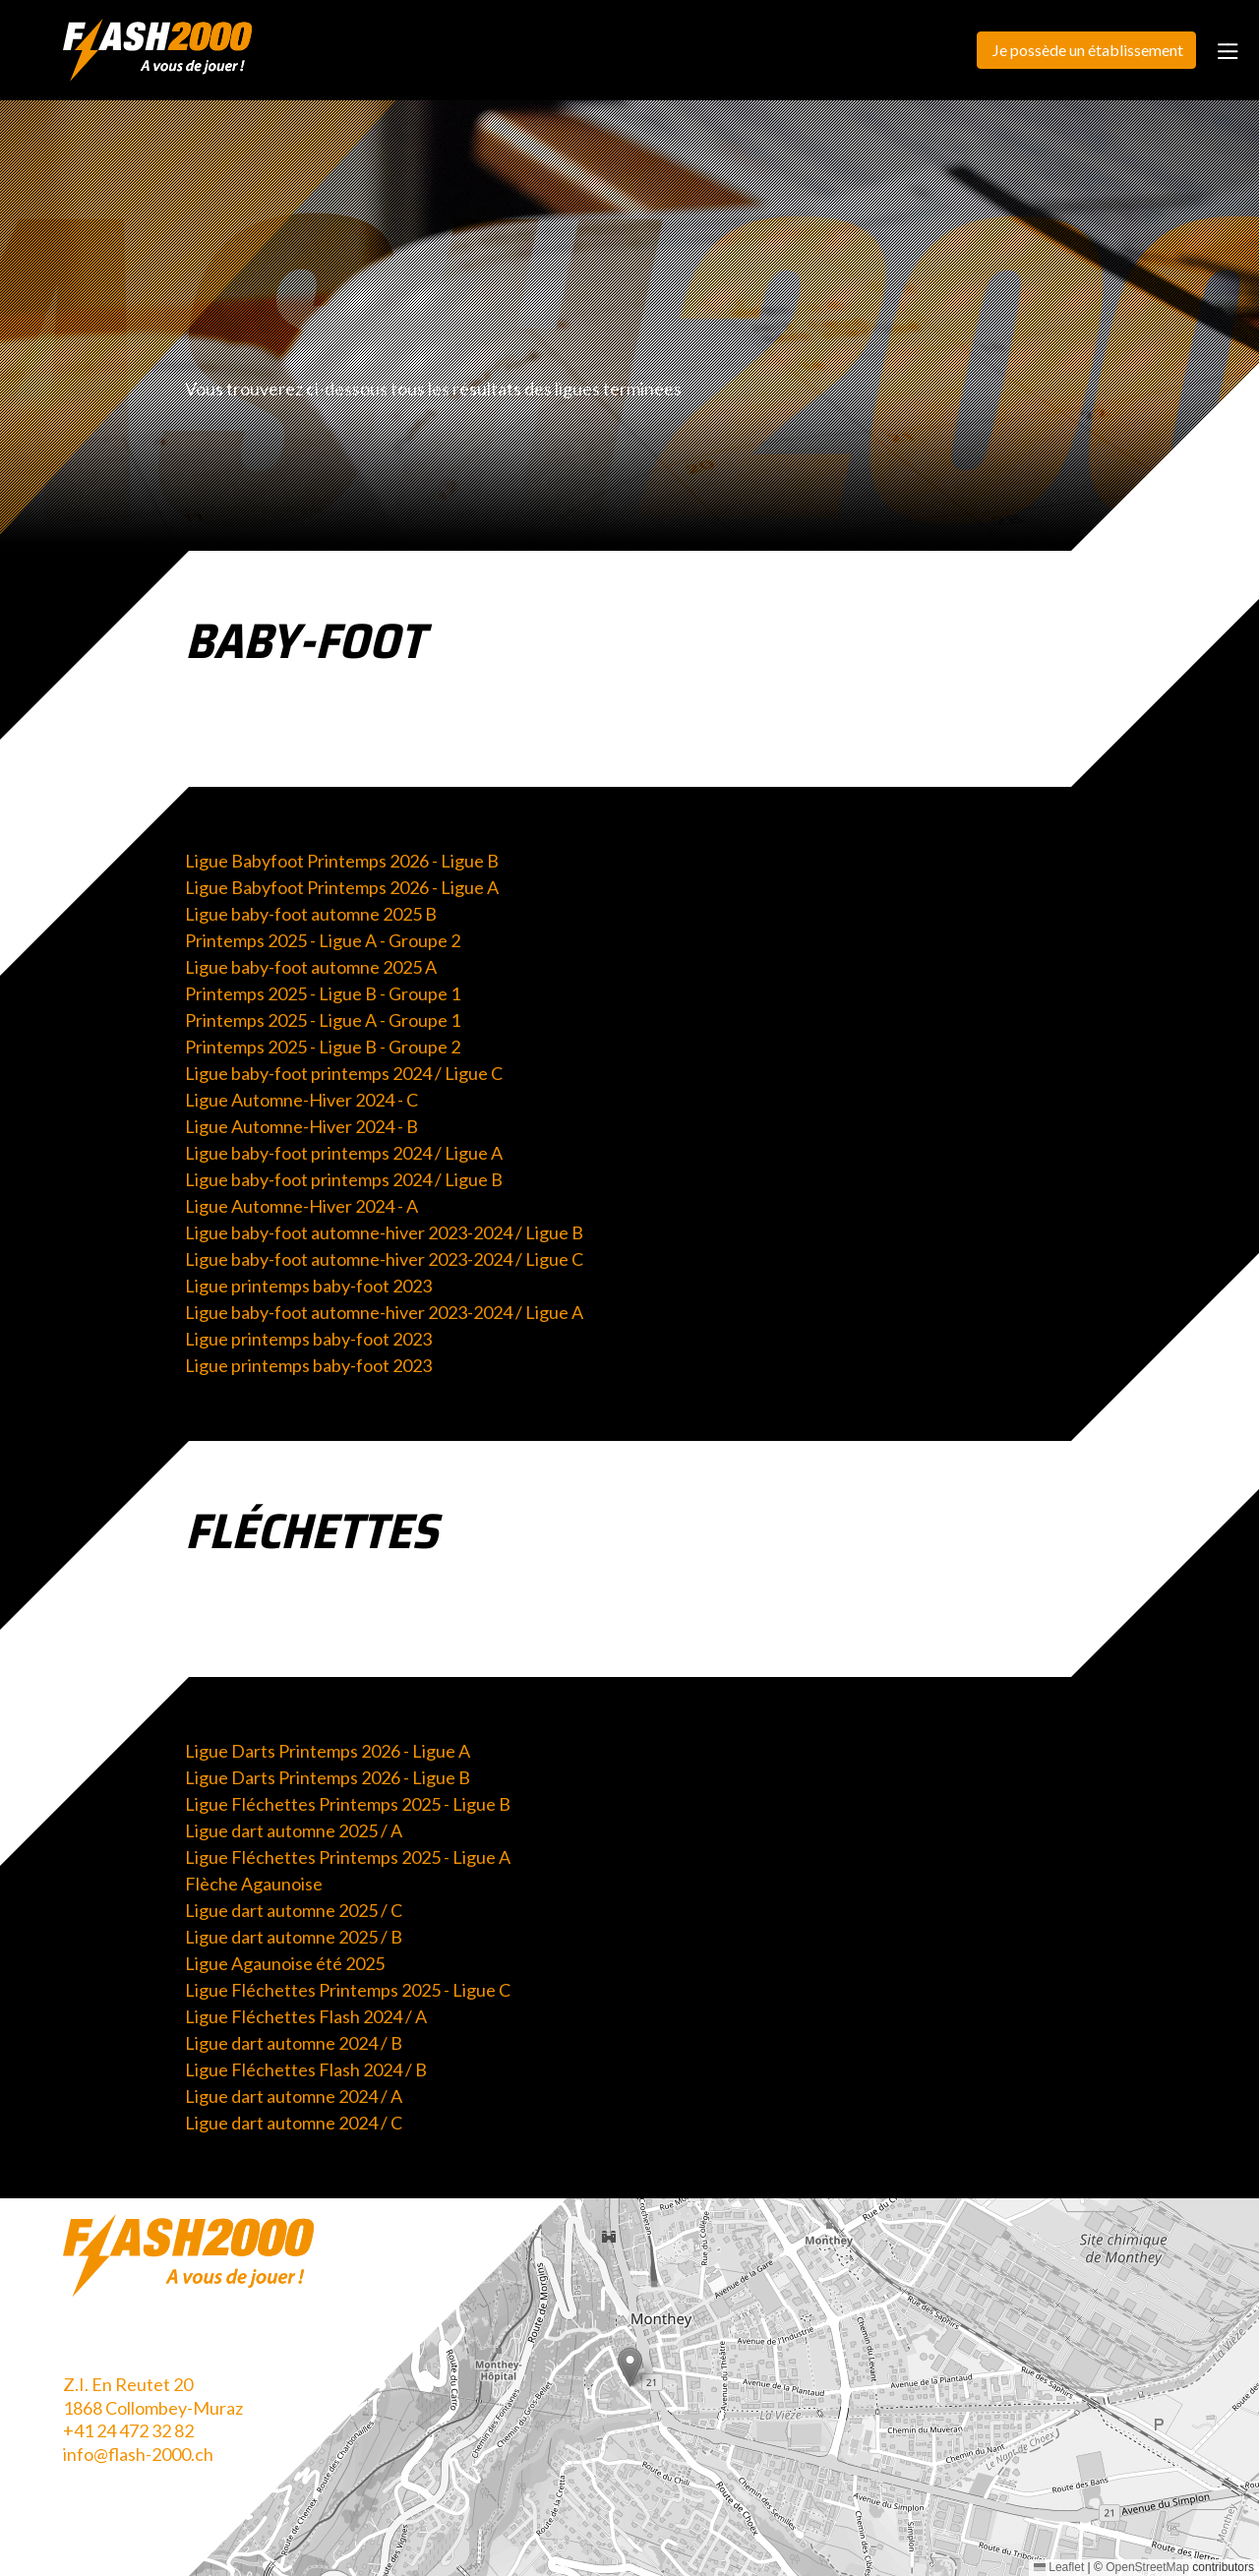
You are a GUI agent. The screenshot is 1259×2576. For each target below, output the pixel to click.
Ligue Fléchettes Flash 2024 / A (306, 2016)
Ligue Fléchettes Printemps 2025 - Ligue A (347, 1857)
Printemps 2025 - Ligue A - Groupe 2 (322, 940)
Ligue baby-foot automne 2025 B (311, 914)
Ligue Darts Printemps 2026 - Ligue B (327, 1777)
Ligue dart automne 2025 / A (293, 1830)
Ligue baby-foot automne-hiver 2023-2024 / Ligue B (384, 1232)
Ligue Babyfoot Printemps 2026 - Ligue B (342, 860)
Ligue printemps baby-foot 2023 (308, 1285)
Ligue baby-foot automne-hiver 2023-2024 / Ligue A (384, 1312)
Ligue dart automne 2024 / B (293, 2043)
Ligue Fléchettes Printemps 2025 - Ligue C (347, 1990)
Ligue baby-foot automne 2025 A (311, 967)
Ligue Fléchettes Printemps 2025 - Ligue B (347, 1804)
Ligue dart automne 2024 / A (293, 2096)
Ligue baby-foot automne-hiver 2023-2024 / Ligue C (384, 1259)
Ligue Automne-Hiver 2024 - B (301, 1126)
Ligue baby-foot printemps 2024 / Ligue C (344, 1073)
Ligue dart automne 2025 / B (293, 1936)
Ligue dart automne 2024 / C (293, 2122)
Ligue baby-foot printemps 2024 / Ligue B (344, 1179)
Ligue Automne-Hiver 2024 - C (301, 1099)
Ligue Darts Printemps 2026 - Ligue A (327, 1751)
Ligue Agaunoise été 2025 (285, 1963)
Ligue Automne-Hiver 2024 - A (301, 1206)
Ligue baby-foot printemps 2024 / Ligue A (344, 1153)
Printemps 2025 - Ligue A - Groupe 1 (322, 1020)
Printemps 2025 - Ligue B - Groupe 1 (322, 993)
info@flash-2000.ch (138, 2454)
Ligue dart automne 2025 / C (293, 1910)
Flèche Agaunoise (254, 1883)
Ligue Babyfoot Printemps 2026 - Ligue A (342, 887)
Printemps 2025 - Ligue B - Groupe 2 (322, 1046)
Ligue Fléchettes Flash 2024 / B (306, 2069)
